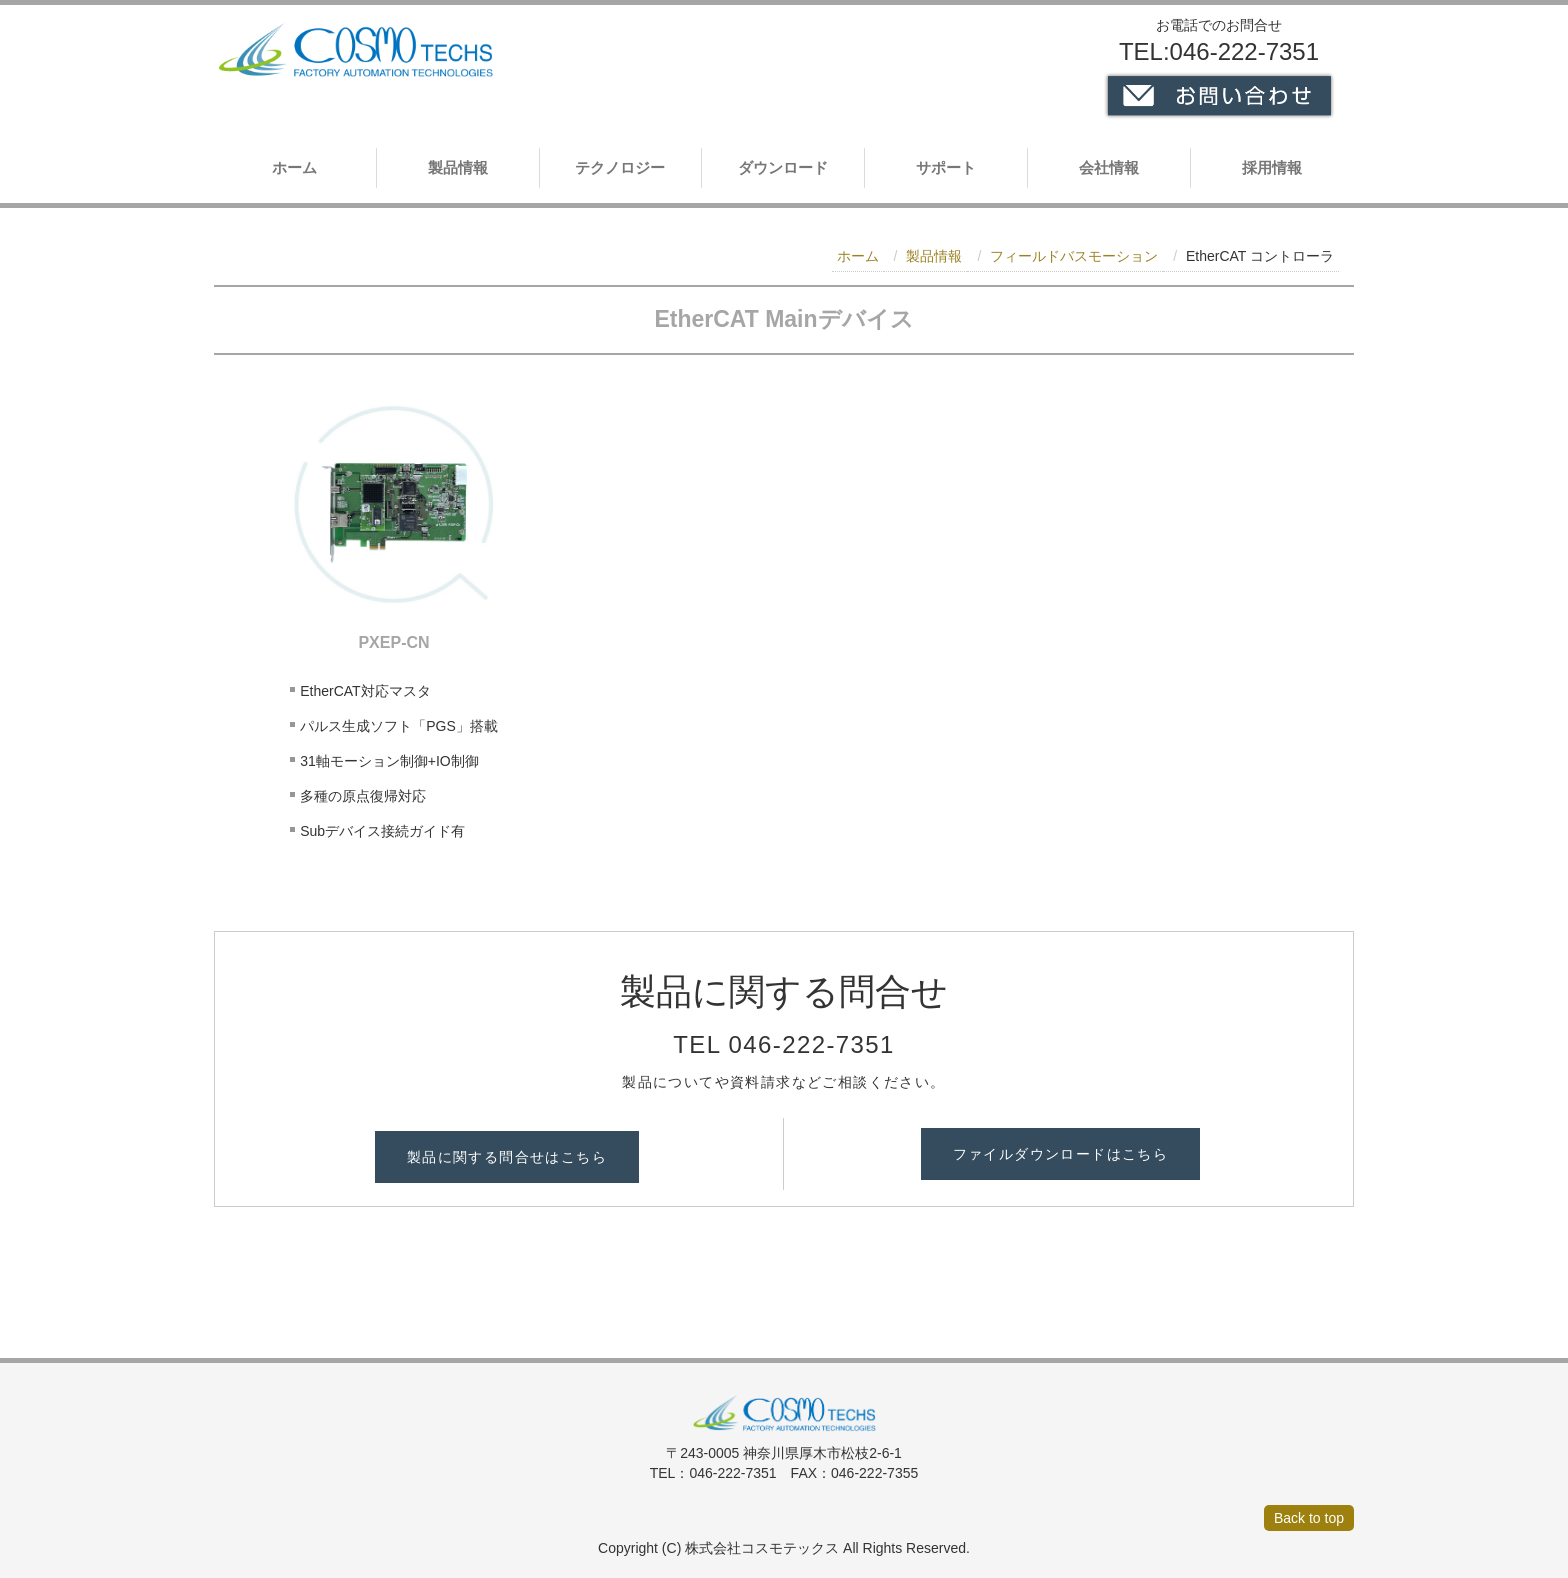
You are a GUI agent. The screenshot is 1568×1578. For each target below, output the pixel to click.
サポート (946, 167)
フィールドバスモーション (1074, 256)
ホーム (294, 167)
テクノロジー (620, 167)
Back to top (1309, 1518)
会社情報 (1109, 167)
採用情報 (1272, 167)
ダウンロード (783, 167)
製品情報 (458, 167)
